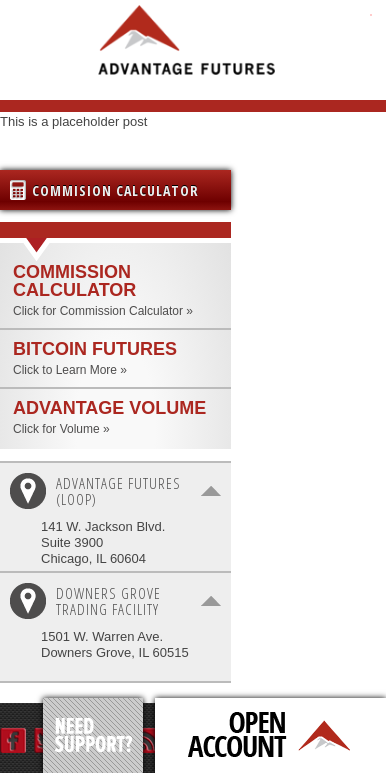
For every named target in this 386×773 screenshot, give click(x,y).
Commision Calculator (115, 190)
